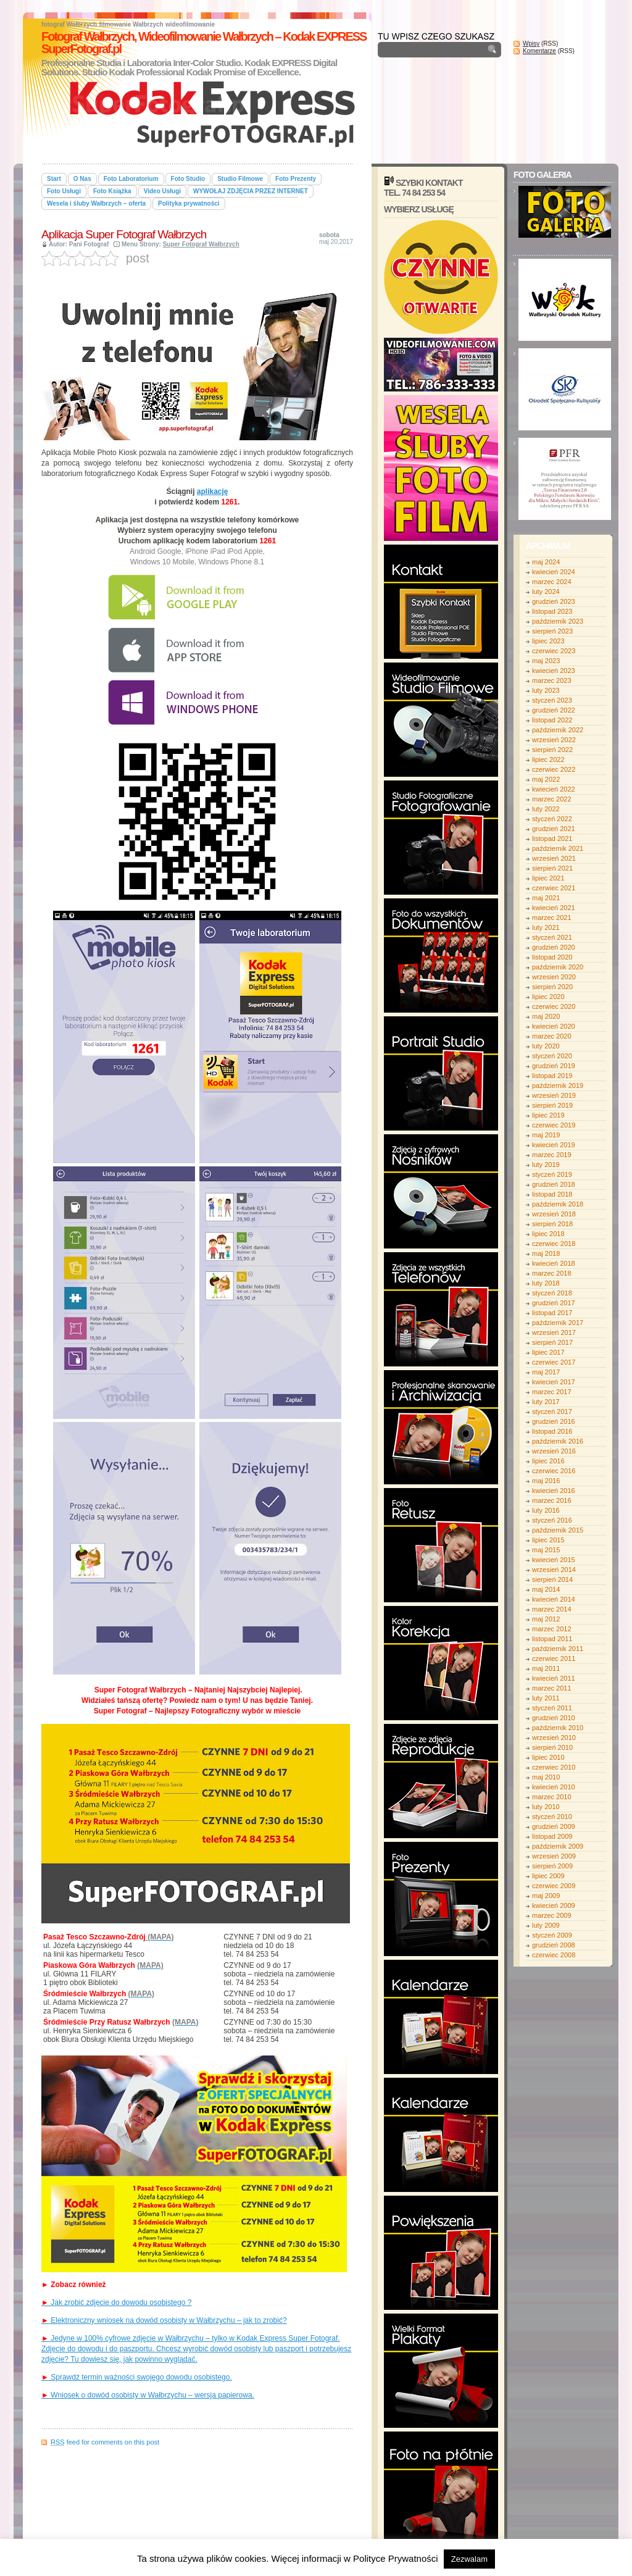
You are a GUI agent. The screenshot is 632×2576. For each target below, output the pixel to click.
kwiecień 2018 (553, 1263)
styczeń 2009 (552, 1935)
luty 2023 (546, 690)
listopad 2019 (552, 1075)
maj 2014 (546, 1589)
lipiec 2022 (548, 759)
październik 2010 (557, 1727)
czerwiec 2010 (553, 1767)
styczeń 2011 (552, 1708)
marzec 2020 (552, 1036)
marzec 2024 (552, 581)
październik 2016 (557, 1441)
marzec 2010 (552, 1796)
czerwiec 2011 (553, 1658)
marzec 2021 (552, 917)
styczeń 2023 (552, 700)
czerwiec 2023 (553, 650)
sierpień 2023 (552, 631)
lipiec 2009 (548, 1876)
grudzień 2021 (553, 828)
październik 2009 (557, 1846)
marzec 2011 (552, 1688)
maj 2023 (546, 660)
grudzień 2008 (553, 1945)
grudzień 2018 (553, 1184)
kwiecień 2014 (553, 1599)
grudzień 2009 (553, 1826)
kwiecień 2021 (553, 907)
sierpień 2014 (552, 1579)
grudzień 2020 (553, 947)
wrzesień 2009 (554, 1856)
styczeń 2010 (552, 1816)
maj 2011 (546, 1668)
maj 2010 (546, 1777)
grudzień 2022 (553, 710)
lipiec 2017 (548, 1352)
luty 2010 (546, 1806)
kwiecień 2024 (553, 571)
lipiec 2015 (548, 1540)
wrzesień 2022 (554, 739)
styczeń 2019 (552, 1174)
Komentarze (539, 51)
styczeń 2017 (552, 1411)
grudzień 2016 (553, 1421)
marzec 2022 (552, 799)
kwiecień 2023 (553, 670)
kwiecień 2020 (553, 1026)
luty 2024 (546, 591)
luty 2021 (546, 927)
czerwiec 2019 (553, 1125)
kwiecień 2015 (553, 1559)
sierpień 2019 (552, 1105)
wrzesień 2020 (554, 977)
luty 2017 (546, 1401)
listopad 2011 (552, 1638)
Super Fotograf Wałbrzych (201, 244)
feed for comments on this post (105, 2442)
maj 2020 (546, 1016)
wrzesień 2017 (554, 1332)
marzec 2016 (552, 1500)
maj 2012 (546, 1619)
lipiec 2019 (548, 1115)
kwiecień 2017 (553, 1382)
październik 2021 (557, 848)
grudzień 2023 (553, 601)
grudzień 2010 (553, 1717)
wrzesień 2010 (554, 1737)
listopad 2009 (552, 1836)
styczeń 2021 (552, 937)
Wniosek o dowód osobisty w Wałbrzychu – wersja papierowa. (147, 2395)
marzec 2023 (552, 680)
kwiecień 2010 (553, 1787)
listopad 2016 (552, 1431)
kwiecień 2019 (553, 1144)
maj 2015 (546, 1550)
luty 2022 (546, 809)
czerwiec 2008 (553, 1955)
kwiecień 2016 (553, 1490)
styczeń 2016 (552, 1520)
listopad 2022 (552, 720)
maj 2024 (546, 562)
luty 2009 (546, 1925)
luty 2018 (546, 1283)
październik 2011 (557, 1648)
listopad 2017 (552, 1312)
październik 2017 (557, 1322)
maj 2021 (546, 897)
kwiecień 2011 (553, 1678)
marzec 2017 (552, 1391)
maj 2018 (546, 1253)
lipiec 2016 (548, 1461)
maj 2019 (546, 1135)
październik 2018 (557, 1204)
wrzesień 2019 (554, 1095)
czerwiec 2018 (553, 1243)
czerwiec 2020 (553, 1006)
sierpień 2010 (552, 1747)
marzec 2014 (552, 1609)
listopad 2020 (552, 957)
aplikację (212, 491)
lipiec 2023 (548, 641)
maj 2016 (546, 1480)
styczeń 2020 (552, 1056)
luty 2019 (546, 1164)
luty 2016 (546, 1510)
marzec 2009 (552, 1915)
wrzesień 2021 (554, 858)
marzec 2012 (552, 1629)
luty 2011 (546, 1698)
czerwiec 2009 (553, 1885)
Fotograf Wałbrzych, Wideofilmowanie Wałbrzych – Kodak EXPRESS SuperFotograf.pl (203, 43)
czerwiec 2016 (553, 1470)
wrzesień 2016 (554, 1451)
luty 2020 (546, 1046)
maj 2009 (546, 1895)
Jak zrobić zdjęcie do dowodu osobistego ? (116, 2302)
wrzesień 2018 (554, 1214)
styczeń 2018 (552, 1293)
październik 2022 (557, 730)
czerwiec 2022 (553, 769)
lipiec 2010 (548, 1757)
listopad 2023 (552, 611)
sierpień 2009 (552, 1866)
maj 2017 (546, 1372)
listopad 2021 (552, 838)
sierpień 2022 (552, 749)
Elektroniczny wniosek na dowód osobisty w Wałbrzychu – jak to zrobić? (164, 2320)
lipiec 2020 (548, 996)
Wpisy (531, 43)
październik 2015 (557, 1530)
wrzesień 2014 (554, 1569)
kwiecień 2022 (553, 789)
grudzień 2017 (553, 1303)
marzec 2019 (552, 1154)
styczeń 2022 (552, 818)
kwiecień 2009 (553, 1905)
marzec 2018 (552, 1273)
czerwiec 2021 (553, 888)
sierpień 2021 (552, 868)
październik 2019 (557, 1085)
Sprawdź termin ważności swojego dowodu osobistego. (136, 2377)
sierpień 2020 (552, 986)
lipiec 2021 (548, 878)
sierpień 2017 (552, 1342)
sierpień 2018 (552, 1223)
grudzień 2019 (553, 1065)
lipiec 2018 (548, 1233)
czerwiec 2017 (553, 1362)
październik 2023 (557, 621)
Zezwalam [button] (469, 2559)
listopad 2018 (552, 1194)
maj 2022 (546, 779)
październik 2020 (557, 967)
